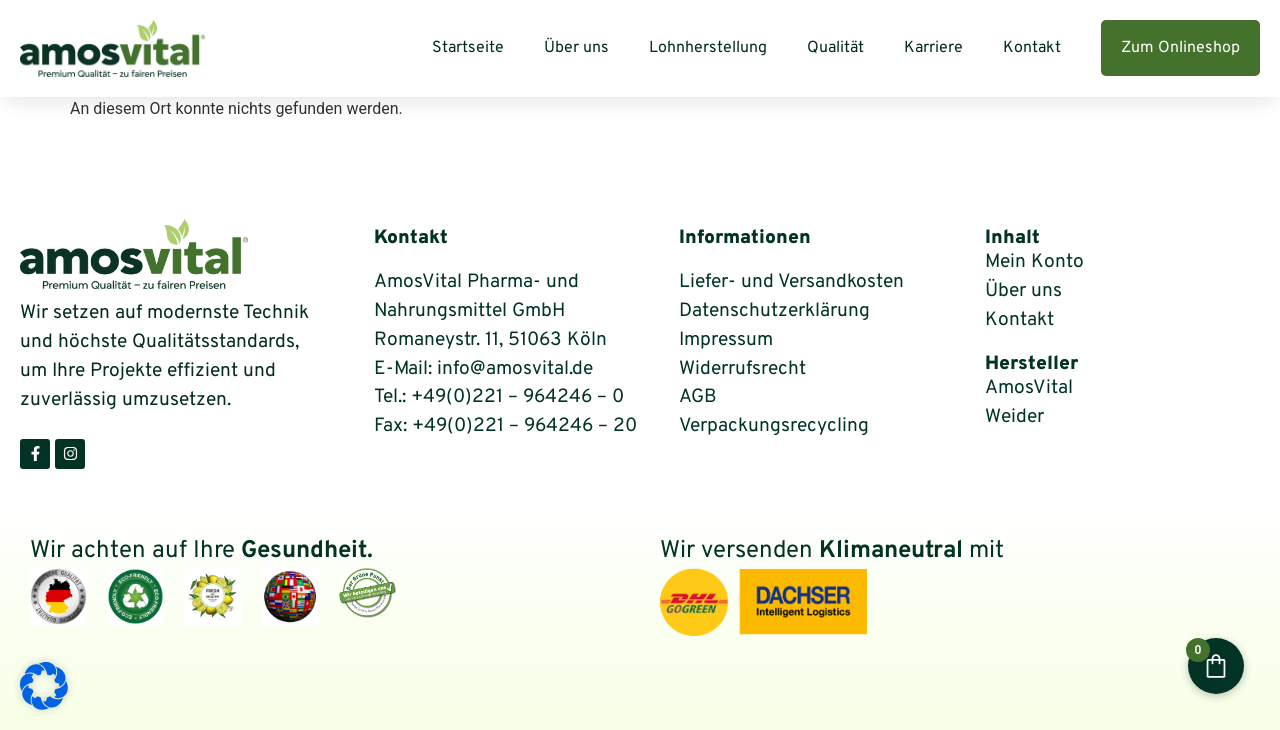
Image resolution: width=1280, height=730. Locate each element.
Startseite (468, 48)
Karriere (933, 48)
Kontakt (1032, 48)
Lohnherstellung (708, 48)
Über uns (576, 48)
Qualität (835, 48)
